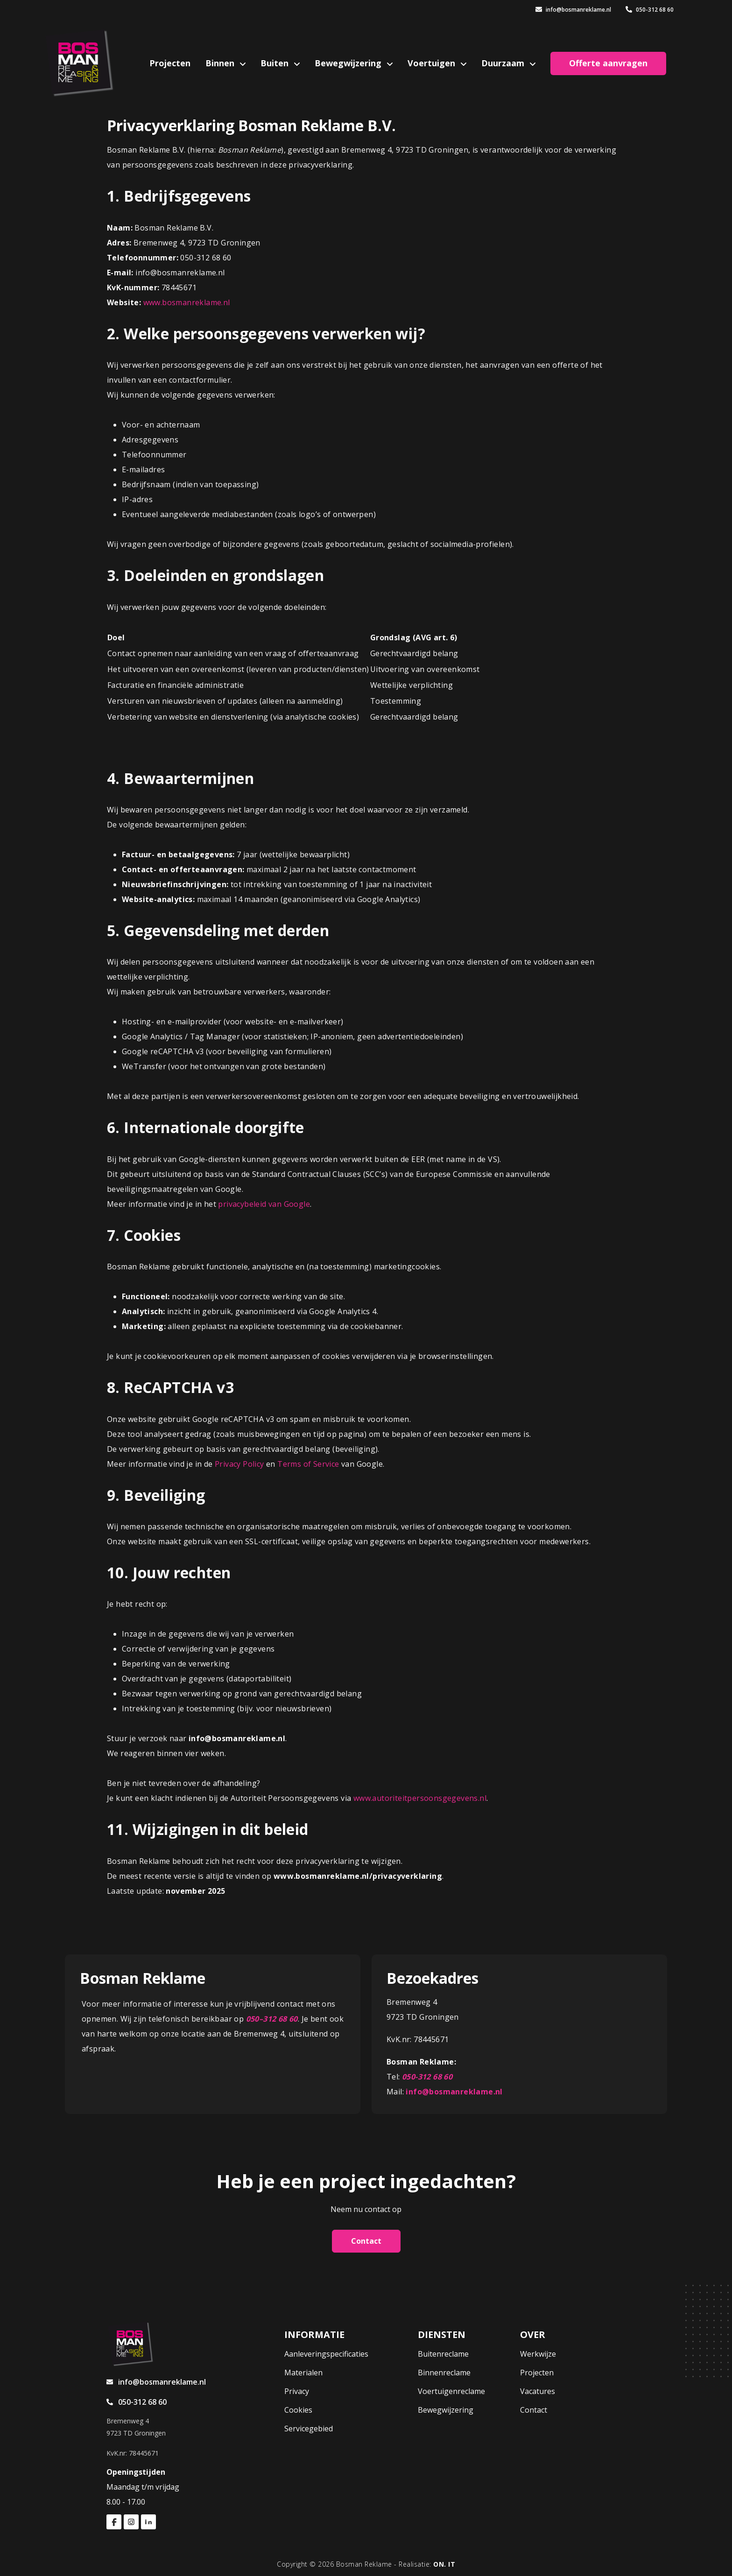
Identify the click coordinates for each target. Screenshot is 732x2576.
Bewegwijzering (349, 63)
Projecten (169, 63)
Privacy (296, 2391)
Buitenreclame (443, 2354)
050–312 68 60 (272, 2019)
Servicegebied (308, 2428)
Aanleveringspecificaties (326, 2354)
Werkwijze (538, 2354)
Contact (366, 2241)
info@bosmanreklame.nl (573, 10)
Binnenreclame (444, 2372)
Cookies (298, 2410)
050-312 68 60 (650, 10)
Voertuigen (433, 63)
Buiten (275, 63)
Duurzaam (504, 63)
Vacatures (537, 2391)
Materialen (303, 2372)
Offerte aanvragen (608, 63)
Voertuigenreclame (451, 2391)
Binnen (221, 63)
